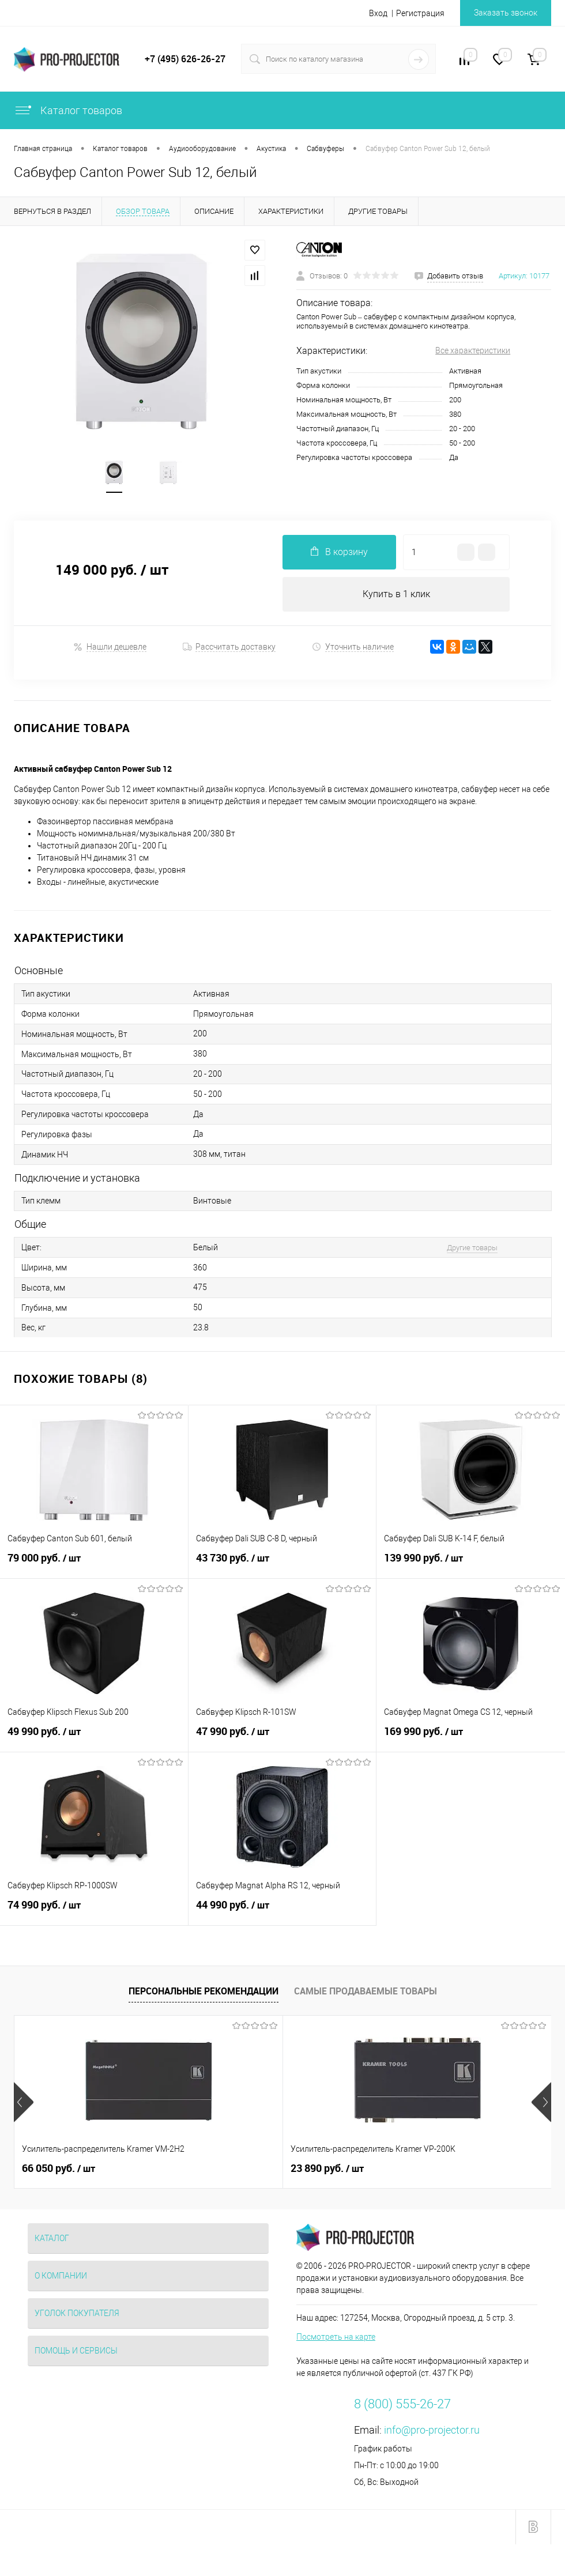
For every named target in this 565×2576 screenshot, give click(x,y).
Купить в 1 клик (396, 594)
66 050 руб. (58, 2168)
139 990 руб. (471, 1564)
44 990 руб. (282, 1911)
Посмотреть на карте (335, 2336)
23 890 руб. (237, 2168)
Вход (378, 13)
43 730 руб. (282, 1564)
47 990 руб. (282, 1738)
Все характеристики (472, 350)
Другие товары (472, 1247)
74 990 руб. (93, 1911)
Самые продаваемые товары (365, 1991)
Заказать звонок (505, 12)
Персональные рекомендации (203, 1991)
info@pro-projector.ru (432, 2430)
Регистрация (420, 13)
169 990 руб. (471, 1738)
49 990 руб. (93, 1738)
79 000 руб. (93, 1564)
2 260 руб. (413, 2168)
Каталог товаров (68, 110)
